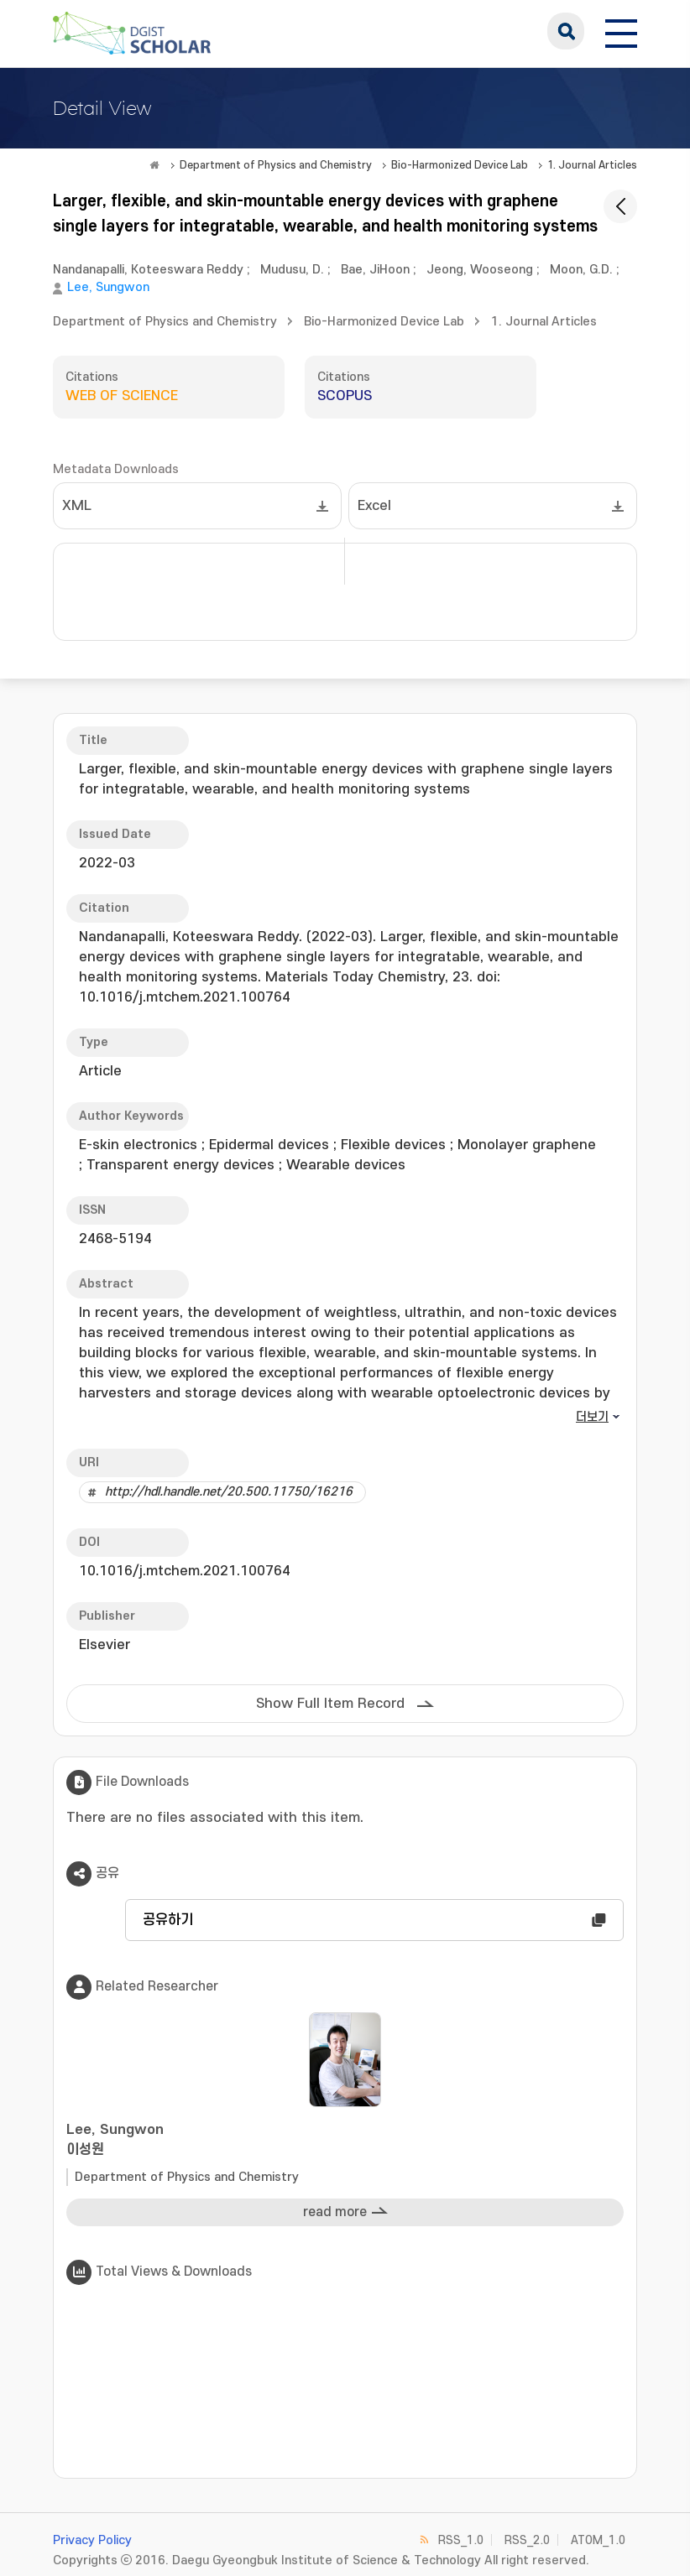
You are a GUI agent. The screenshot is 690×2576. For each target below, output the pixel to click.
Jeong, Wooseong (479, 270)
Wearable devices (345, 1165)
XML (76, 505)
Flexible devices (393, 1145)
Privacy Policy (92, 2540)
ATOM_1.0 (598, 2540)
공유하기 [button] (168, 1920)
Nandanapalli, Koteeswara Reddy (148, 270)
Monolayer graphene (526, 1145)
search (565, 31)
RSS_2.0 (527, 2540)
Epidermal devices (269, 1145)
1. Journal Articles (592, 165)
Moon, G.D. (581, 270)
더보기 (592, 1417)
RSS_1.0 (461, 2540)
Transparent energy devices (180, 1165)
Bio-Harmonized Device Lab (459, 165)
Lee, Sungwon (108, 287)
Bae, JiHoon (375, 270)
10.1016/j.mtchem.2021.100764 (184, 1571)
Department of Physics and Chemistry (276, 165)
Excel (374, 505)
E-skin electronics (138, 1145)
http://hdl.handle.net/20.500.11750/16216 (229, 1492)
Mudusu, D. (292, 270)
